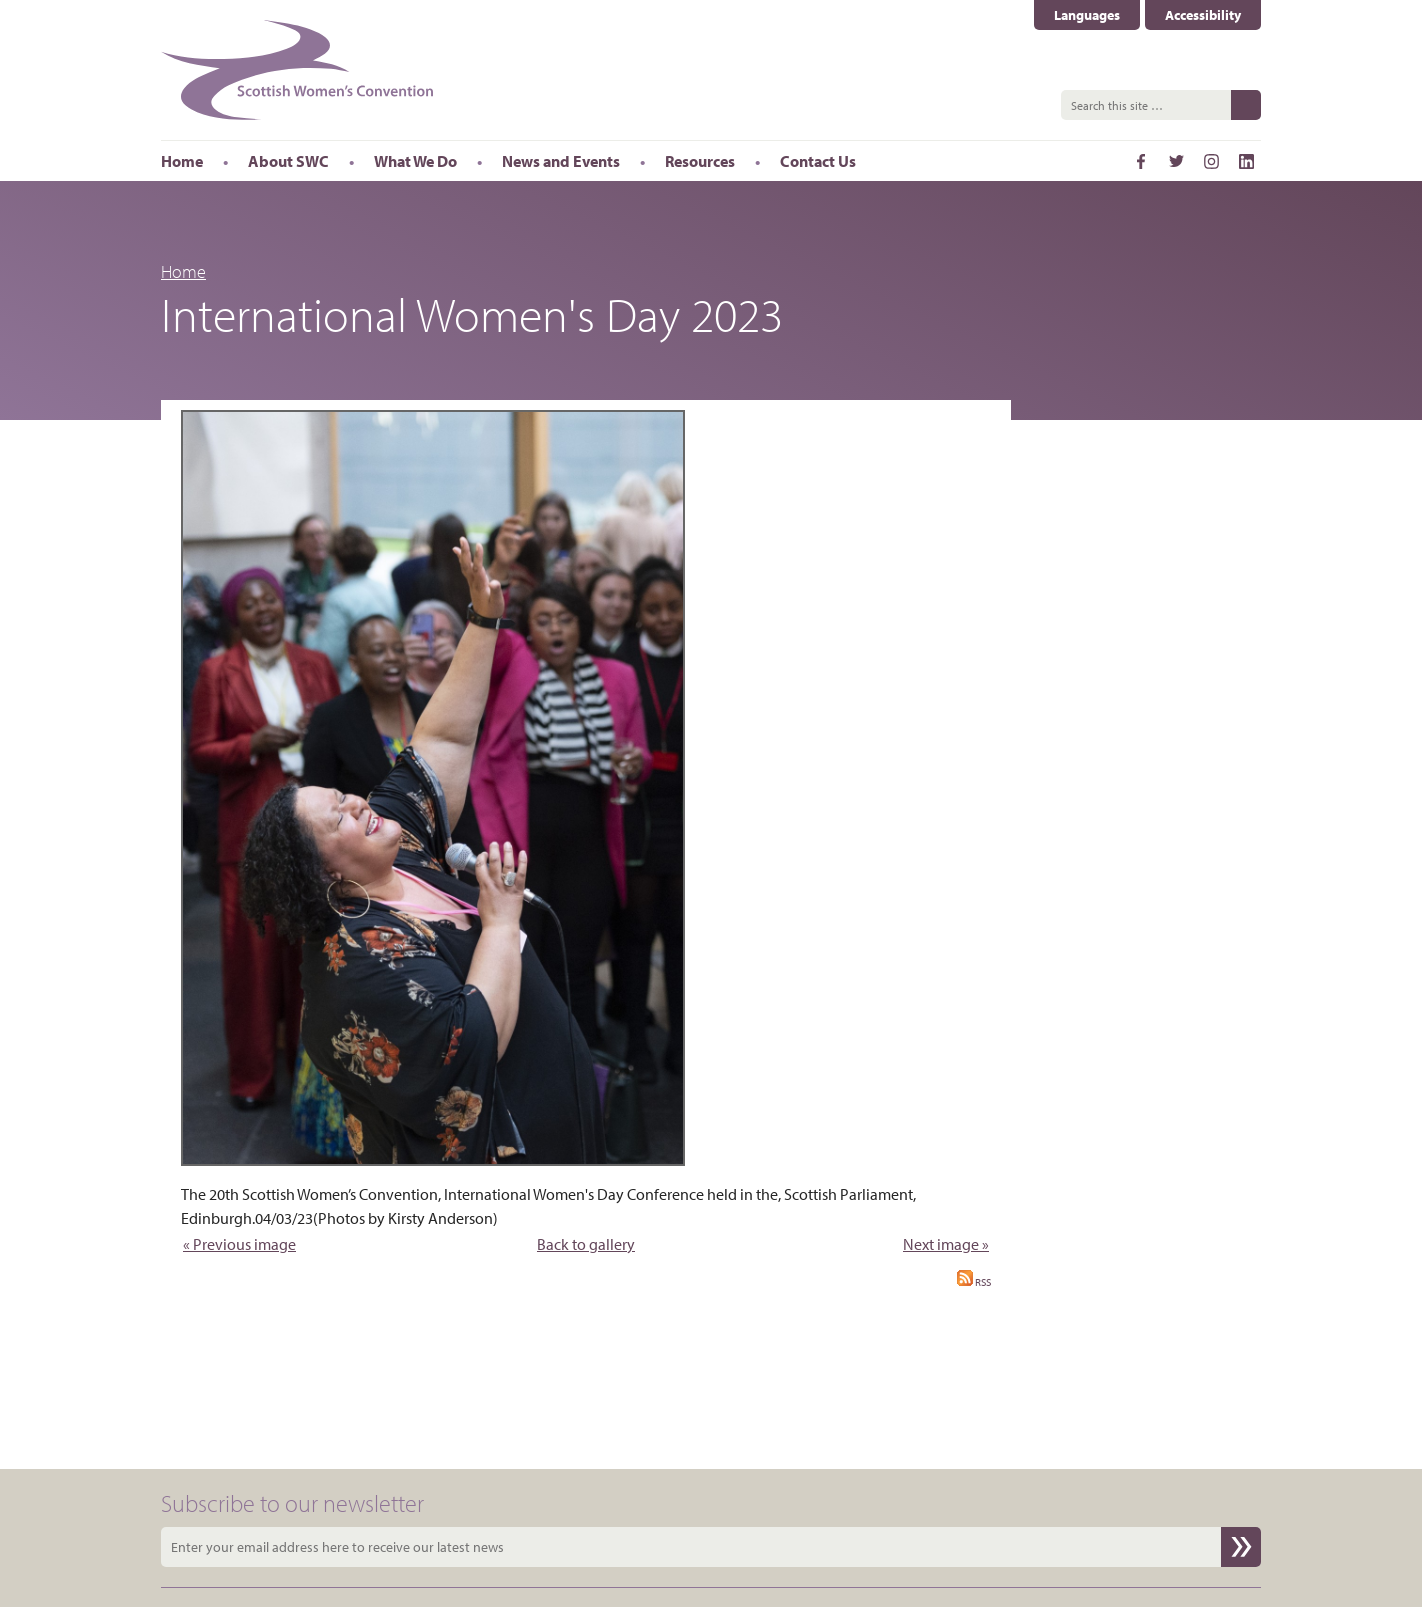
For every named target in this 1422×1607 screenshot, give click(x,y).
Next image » (946, 1244)
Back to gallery (586, 1244)
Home (183, 271)
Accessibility (1203, 15)
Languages (1087, 15)
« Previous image (239, 1244)
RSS (974, 1282)
